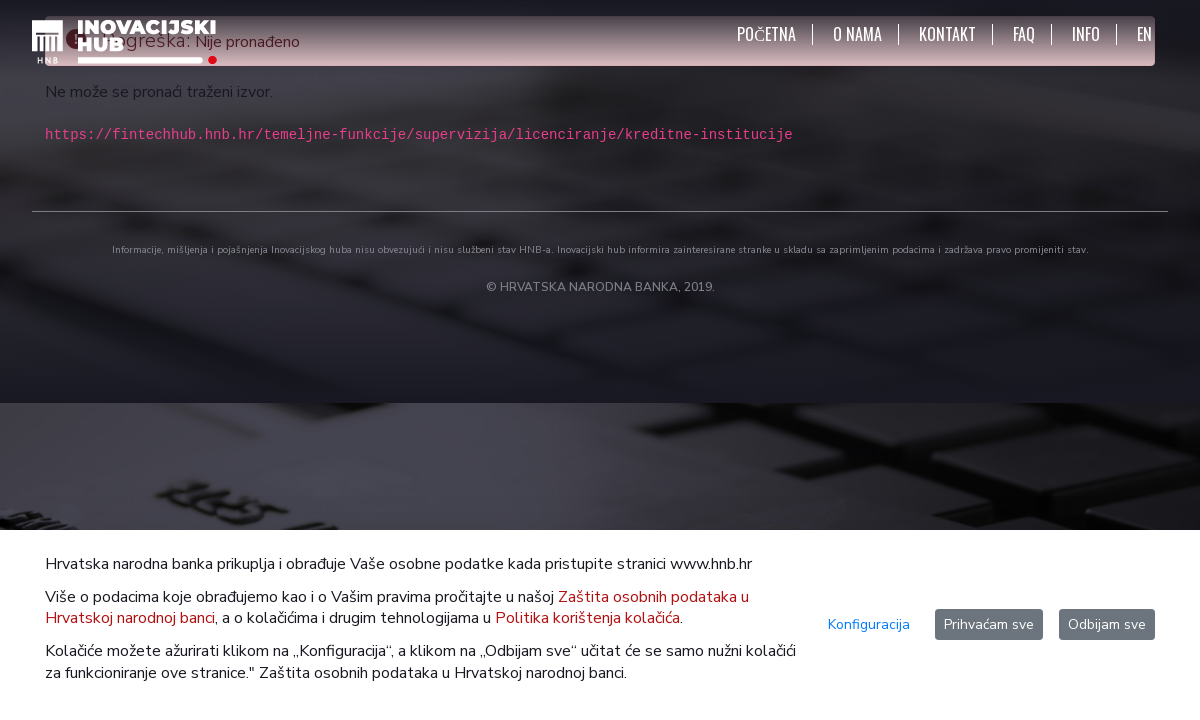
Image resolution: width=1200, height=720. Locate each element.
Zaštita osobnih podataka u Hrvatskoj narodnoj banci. (443, 673)
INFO (1086, 34)
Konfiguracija (869, 624)
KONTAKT (947, 34)
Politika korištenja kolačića (587, 618)
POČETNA (766, 34)
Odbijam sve (1107, 624)
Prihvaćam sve (989, 624)
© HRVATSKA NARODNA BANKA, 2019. (600, 287)
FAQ (1024, 34)
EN (1144, 34)
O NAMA (857, 34)
